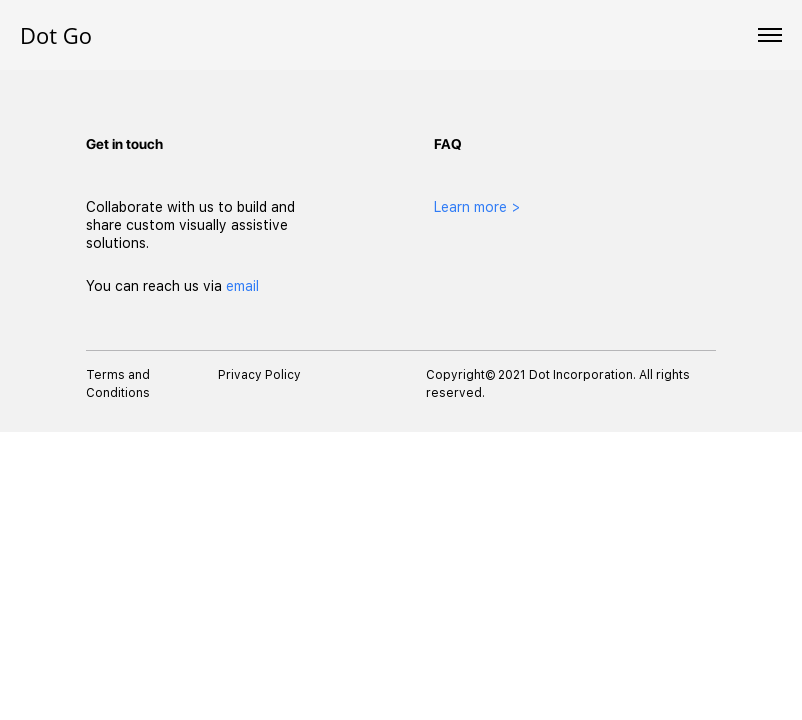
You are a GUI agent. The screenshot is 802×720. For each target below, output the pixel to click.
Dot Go (56, 35)
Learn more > (477, 207)
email (242, 286)
